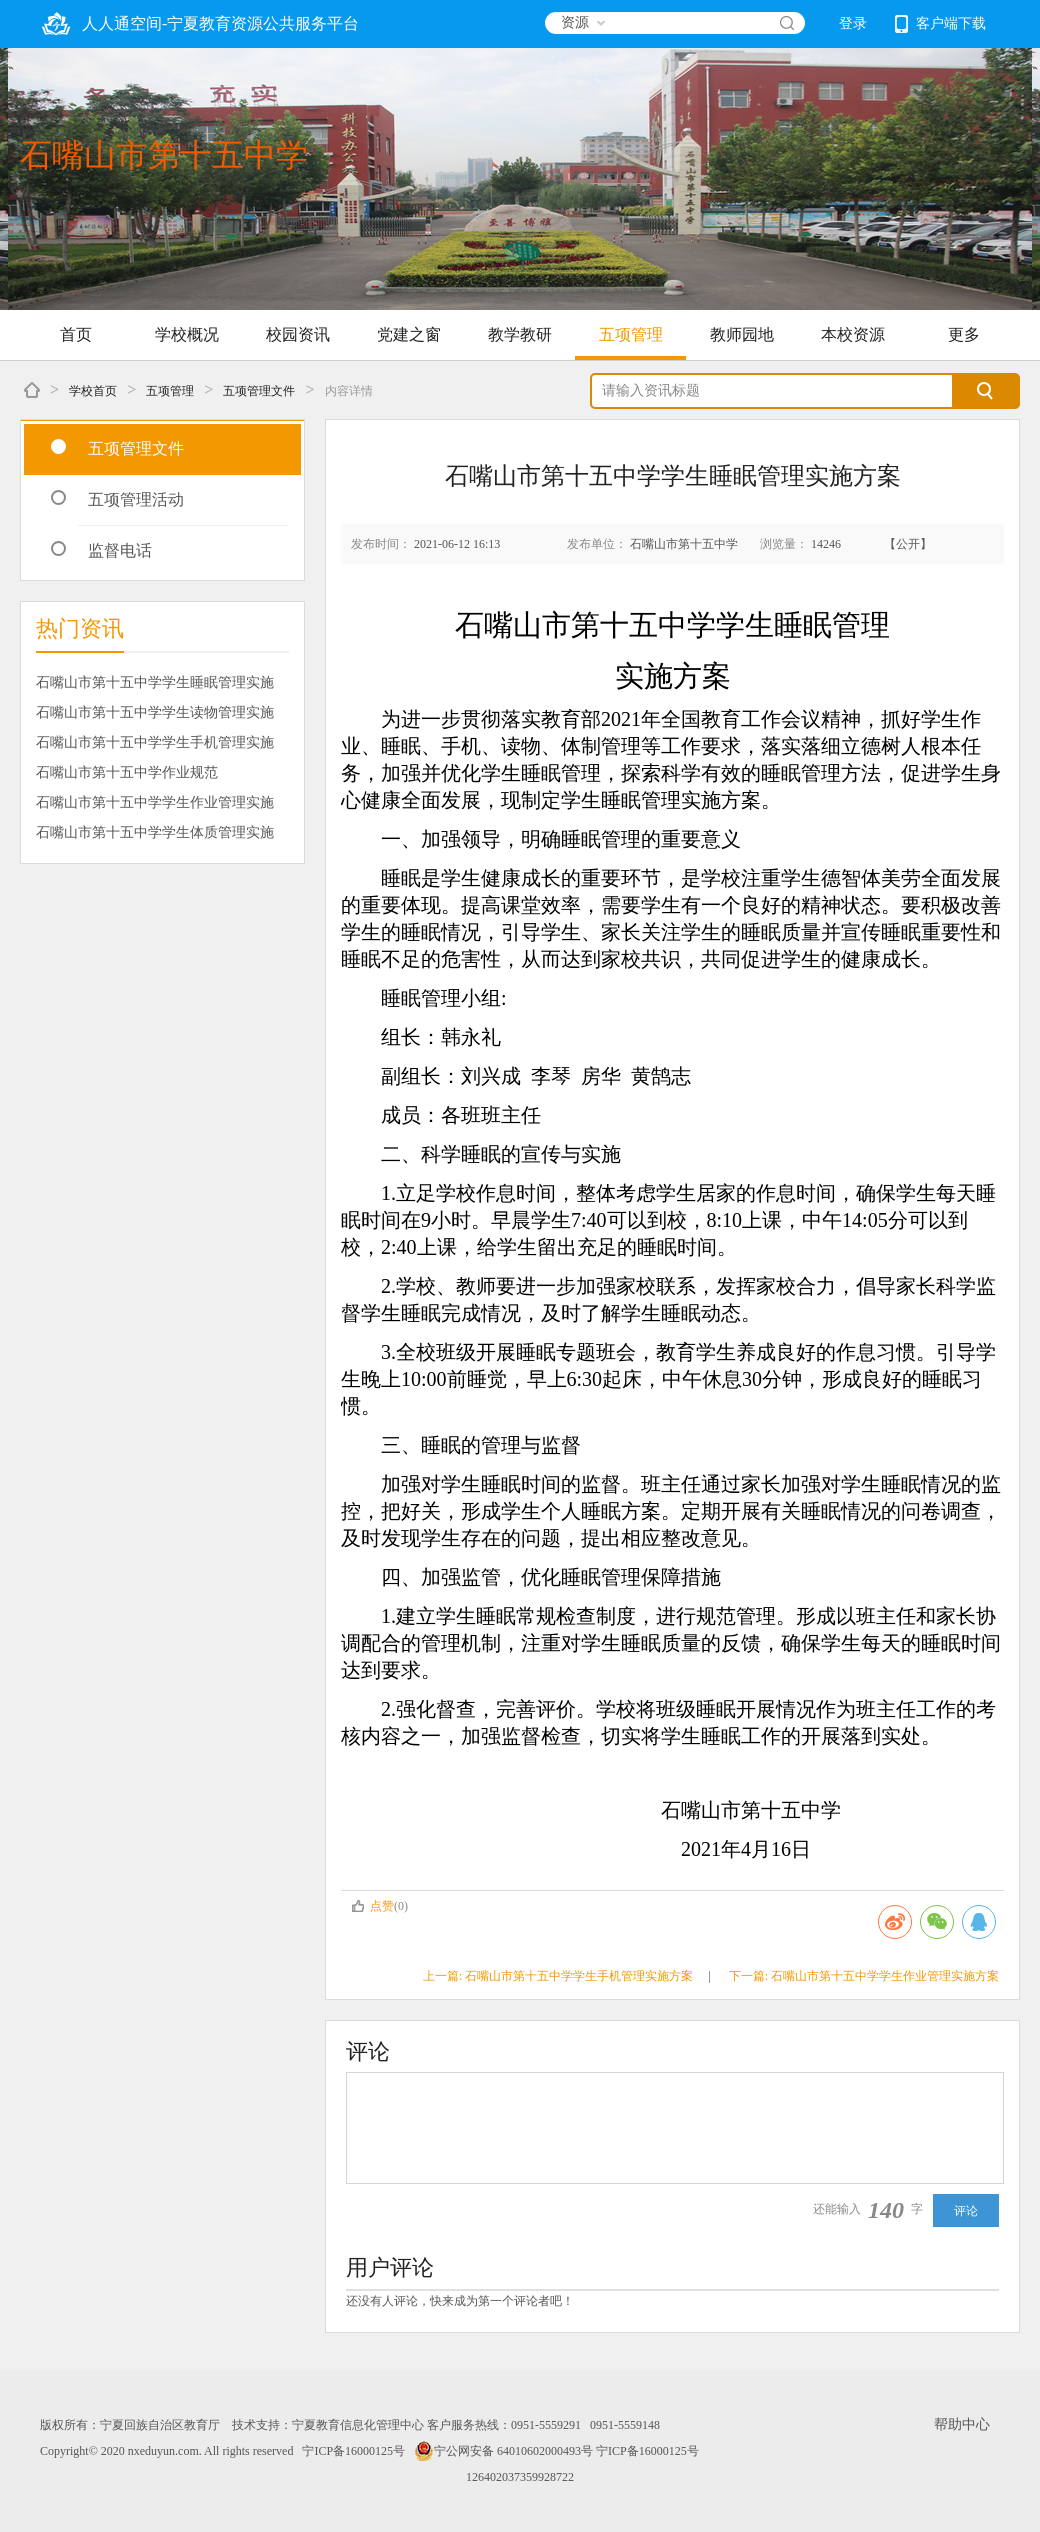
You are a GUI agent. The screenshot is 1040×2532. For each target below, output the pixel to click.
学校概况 (187, 334)
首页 (76, 334)
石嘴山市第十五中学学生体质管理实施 (155, 832)
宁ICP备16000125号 (353, 2451)
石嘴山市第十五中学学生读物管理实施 (155, 712)
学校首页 (93, 391)
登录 (853, 23)
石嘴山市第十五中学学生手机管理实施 (155, 742)
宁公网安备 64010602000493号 (503, 2451)
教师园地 (742, 334)
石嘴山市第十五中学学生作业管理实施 (155, 802)
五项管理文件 (259, 391)
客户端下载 (940, 24)
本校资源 (853, 334)
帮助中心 (962, 2424)
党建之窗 (409, 334)
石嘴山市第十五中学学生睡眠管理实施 (155, 682)
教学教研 (520, 334)
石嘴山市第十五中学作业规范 (127, 772)
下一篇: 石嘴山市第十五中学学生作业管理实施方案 (864, 1976)
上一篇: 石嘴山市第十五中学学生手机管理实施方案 (558, 1976)
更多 (964, 334)
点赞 (372, 1906)
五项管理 (631, 334)
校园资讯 (298, 334)
